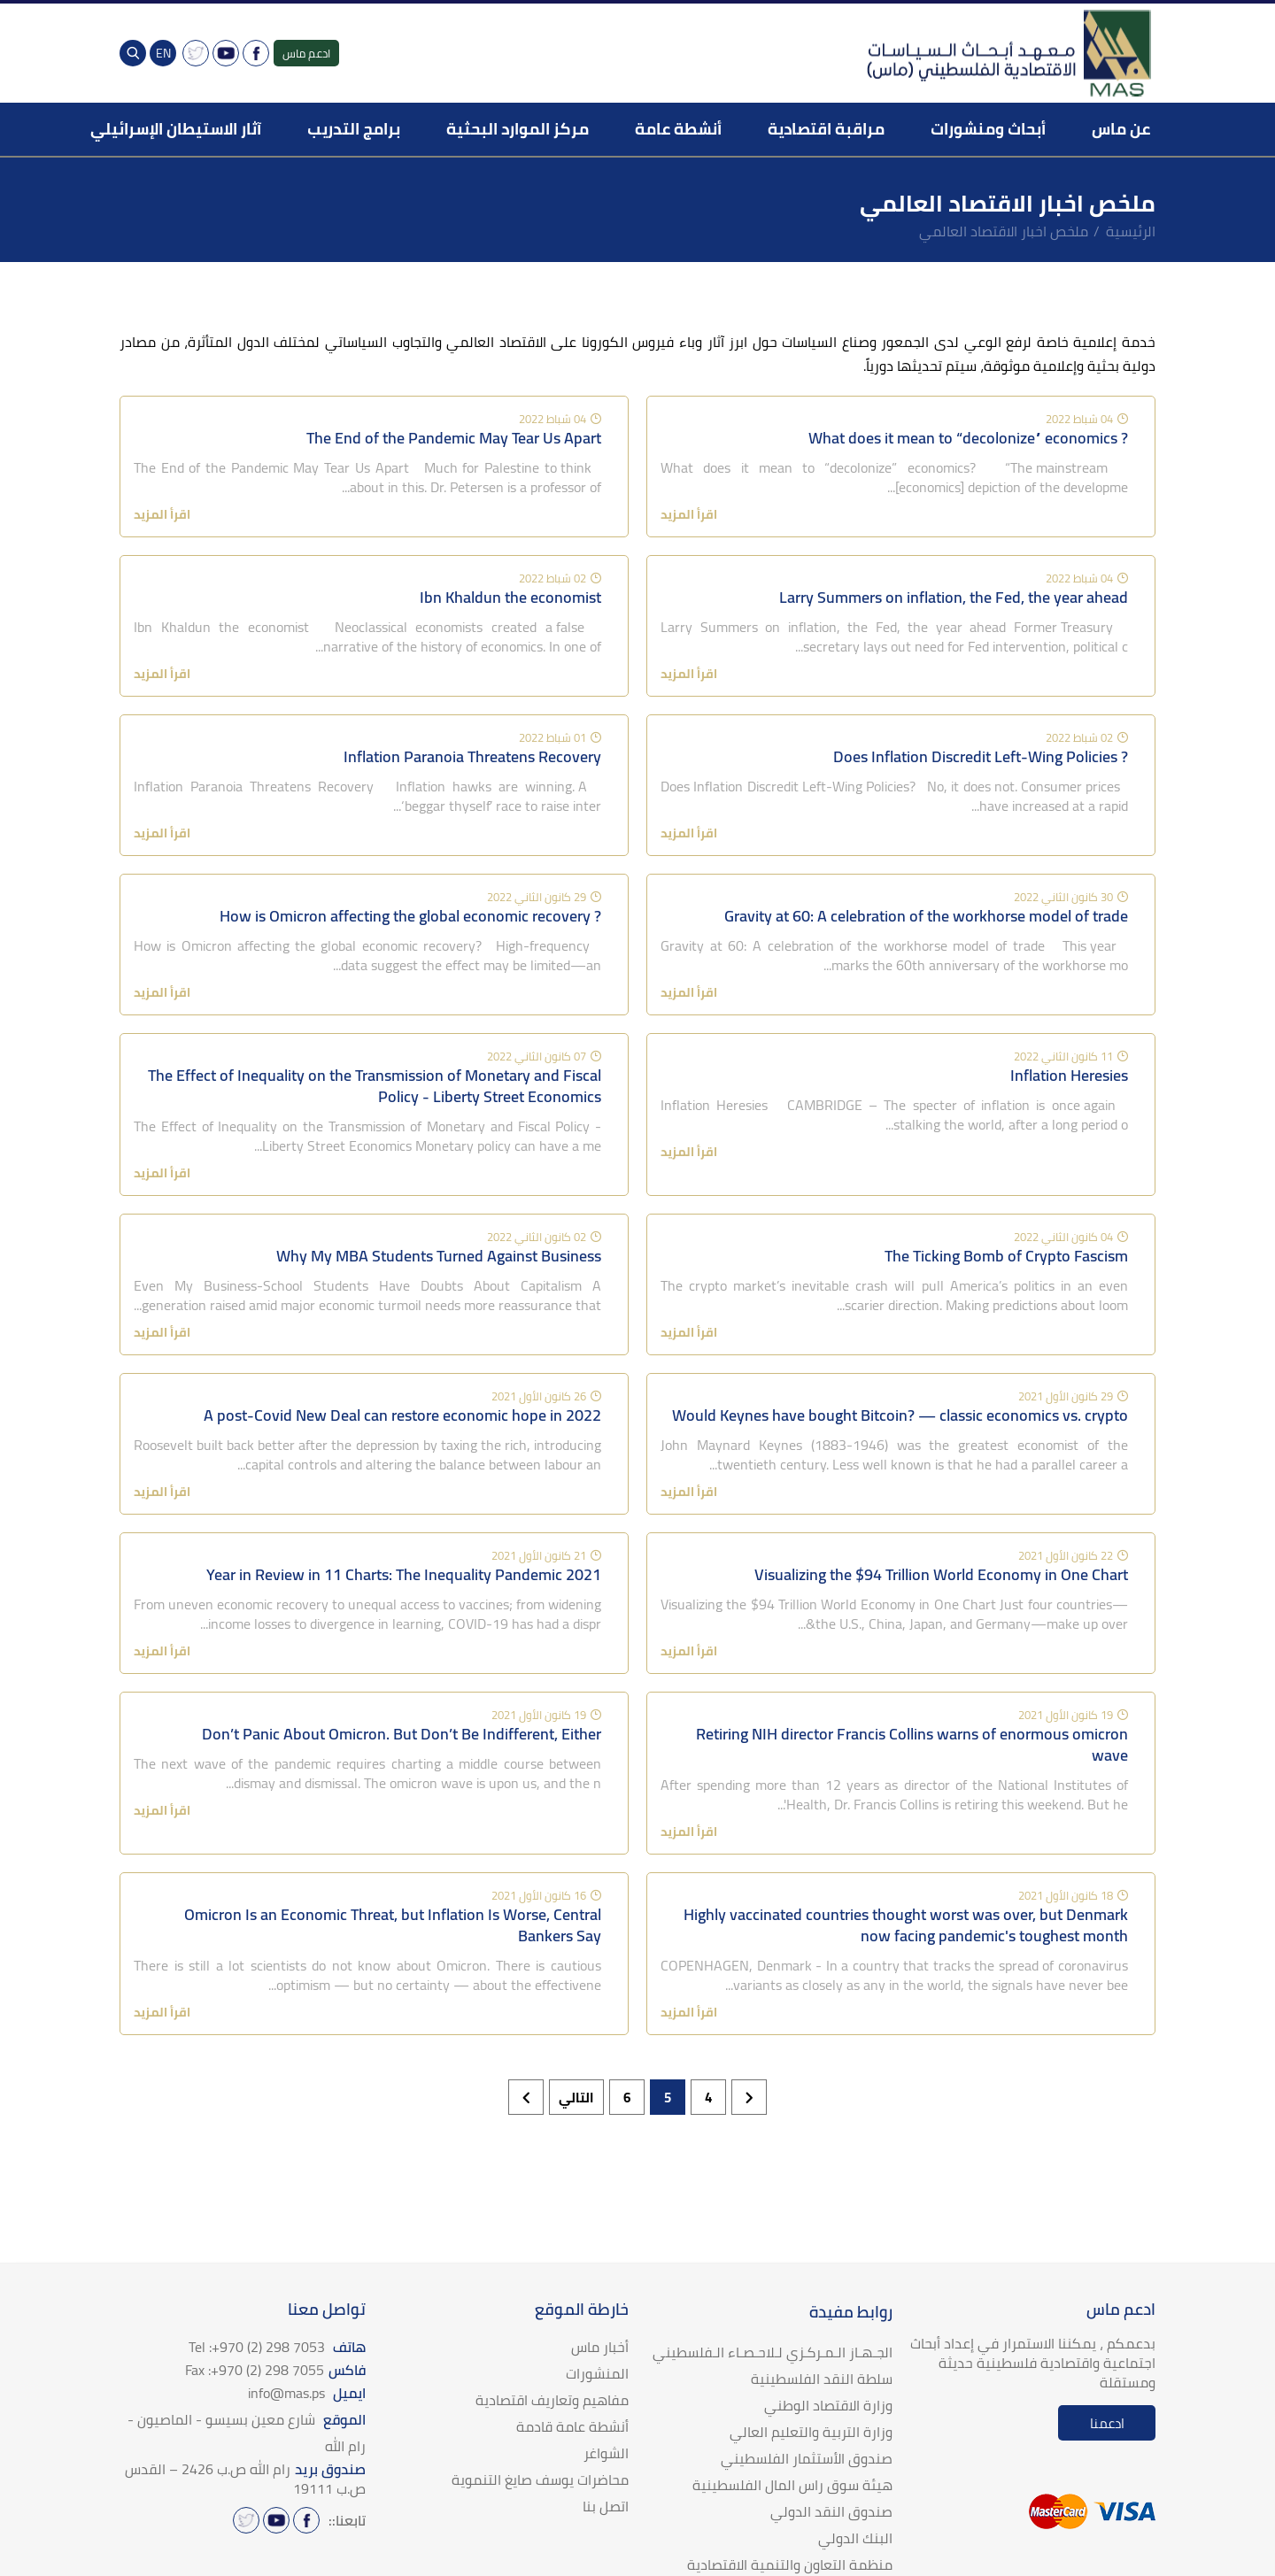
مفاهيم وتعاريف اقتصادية (552, 2400)
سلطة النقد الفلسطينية (821, 2378)
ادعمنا (1107, 2423)
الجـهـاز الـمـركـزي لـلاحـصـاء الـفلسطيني (772, 2352)
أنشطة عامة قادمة (572, 2426)
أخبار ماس (600, 2346)
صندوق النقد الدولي (831, 2511)
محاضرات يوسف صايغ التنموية (540, 2479)
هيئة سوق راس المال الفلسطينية (792, 2485)
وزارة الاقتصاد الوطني (828, 2405)
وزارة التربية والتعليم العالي (811, 2431)
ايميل (307, 2392)
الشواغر (606, 2453)
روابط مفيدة (850, 2311)
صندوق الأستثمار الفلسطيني (806, 2458)
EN (163, 53)
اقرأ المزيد (689, 514)
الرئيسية (1130, 231)
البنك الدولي (855, 2538)
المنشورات (597, 2373)
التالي (576, 2097)
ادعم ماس (306, 53)
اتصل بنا (606, 2506)
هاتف (277, 2346)
